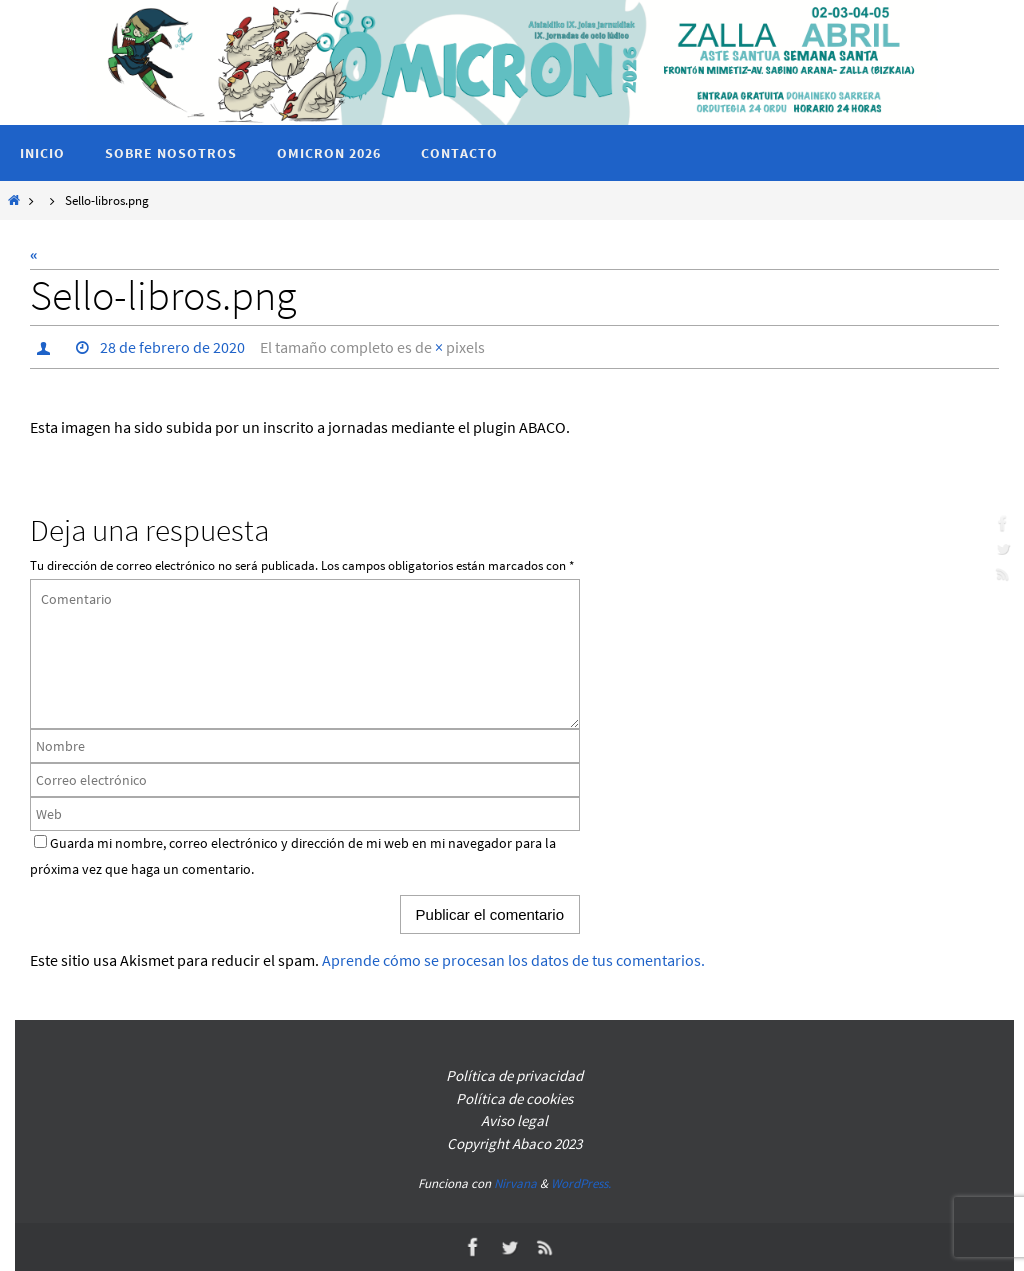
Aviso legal (514, 1120)
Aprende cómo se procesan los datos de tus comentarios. (513, 960)
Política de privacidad (514, 1075)
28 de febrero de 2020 (172, 347)
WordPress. (581, 1183)
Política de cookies (514, 1098)
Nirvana (515, 1183)
